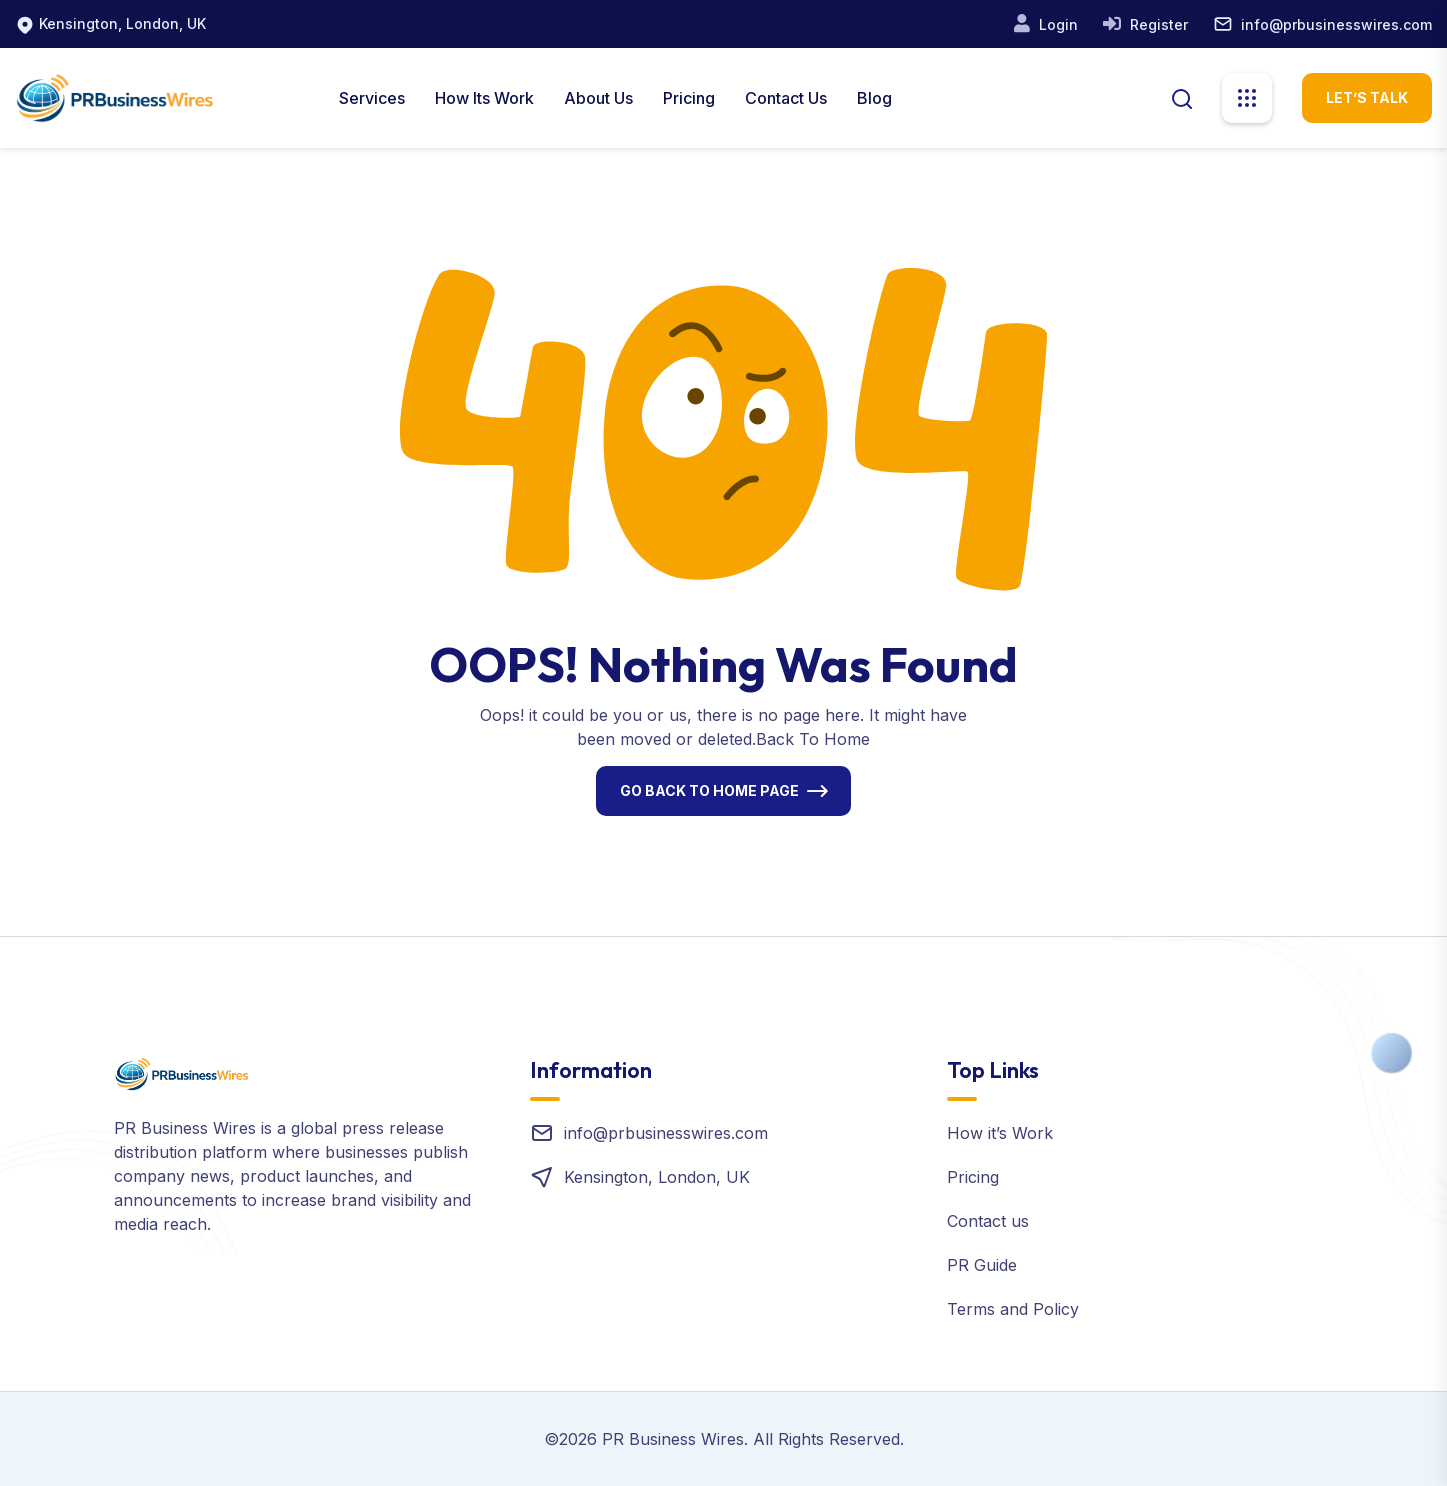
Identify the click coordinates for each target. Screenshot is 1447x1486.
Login (1056, 24)
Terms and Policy (1013, 1309)
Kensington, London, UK (122, 23)
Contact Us (786, 98)
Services (372, 98)
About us (598, 98)
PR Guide (982, 1265)
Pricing (689, 98)
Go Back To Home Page (709, 790)
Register (1157, 24)
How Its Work (484, 98)
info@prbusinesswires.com (1336, 24)
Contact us (988, 1221)
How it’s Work (1000, 1133)
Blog (874, 98)
